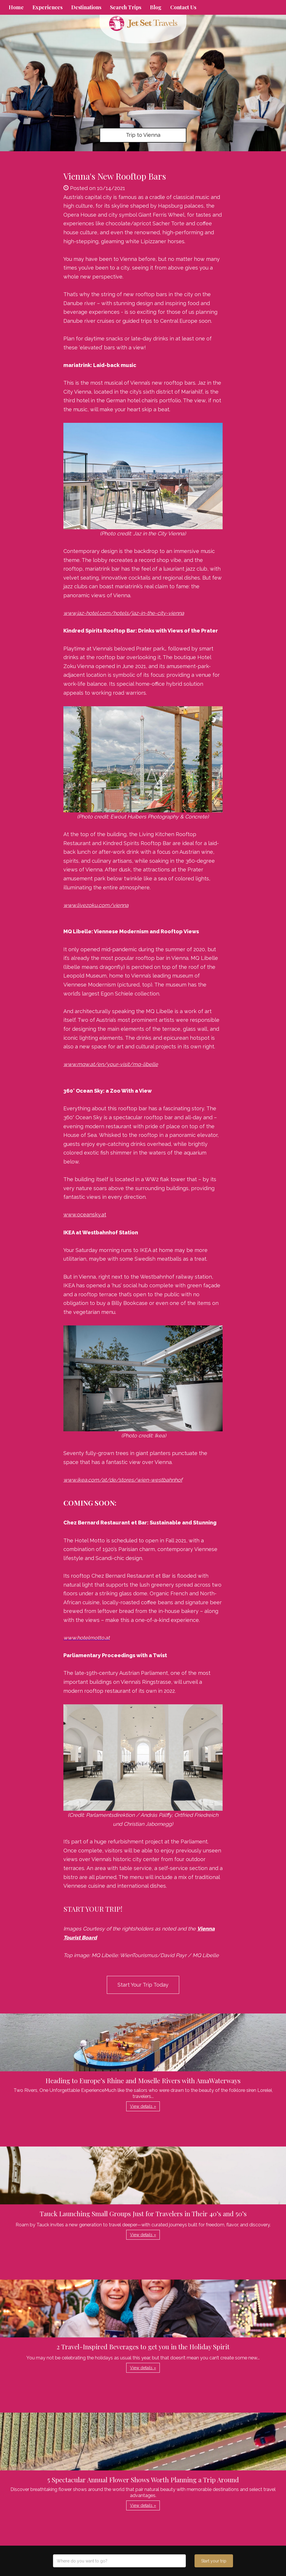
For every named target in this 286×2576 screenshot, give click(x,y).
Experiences (47, 7)
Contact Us (183, 7)
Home (16, 7)
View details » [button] (143, 2106)
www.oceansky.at (84, 1215)
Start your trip (213, 2561)
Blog (156, 7)
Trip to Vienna (143, 135)
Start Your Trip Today (143, 1985)
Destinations (86, 7)
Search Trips (125, 7)
